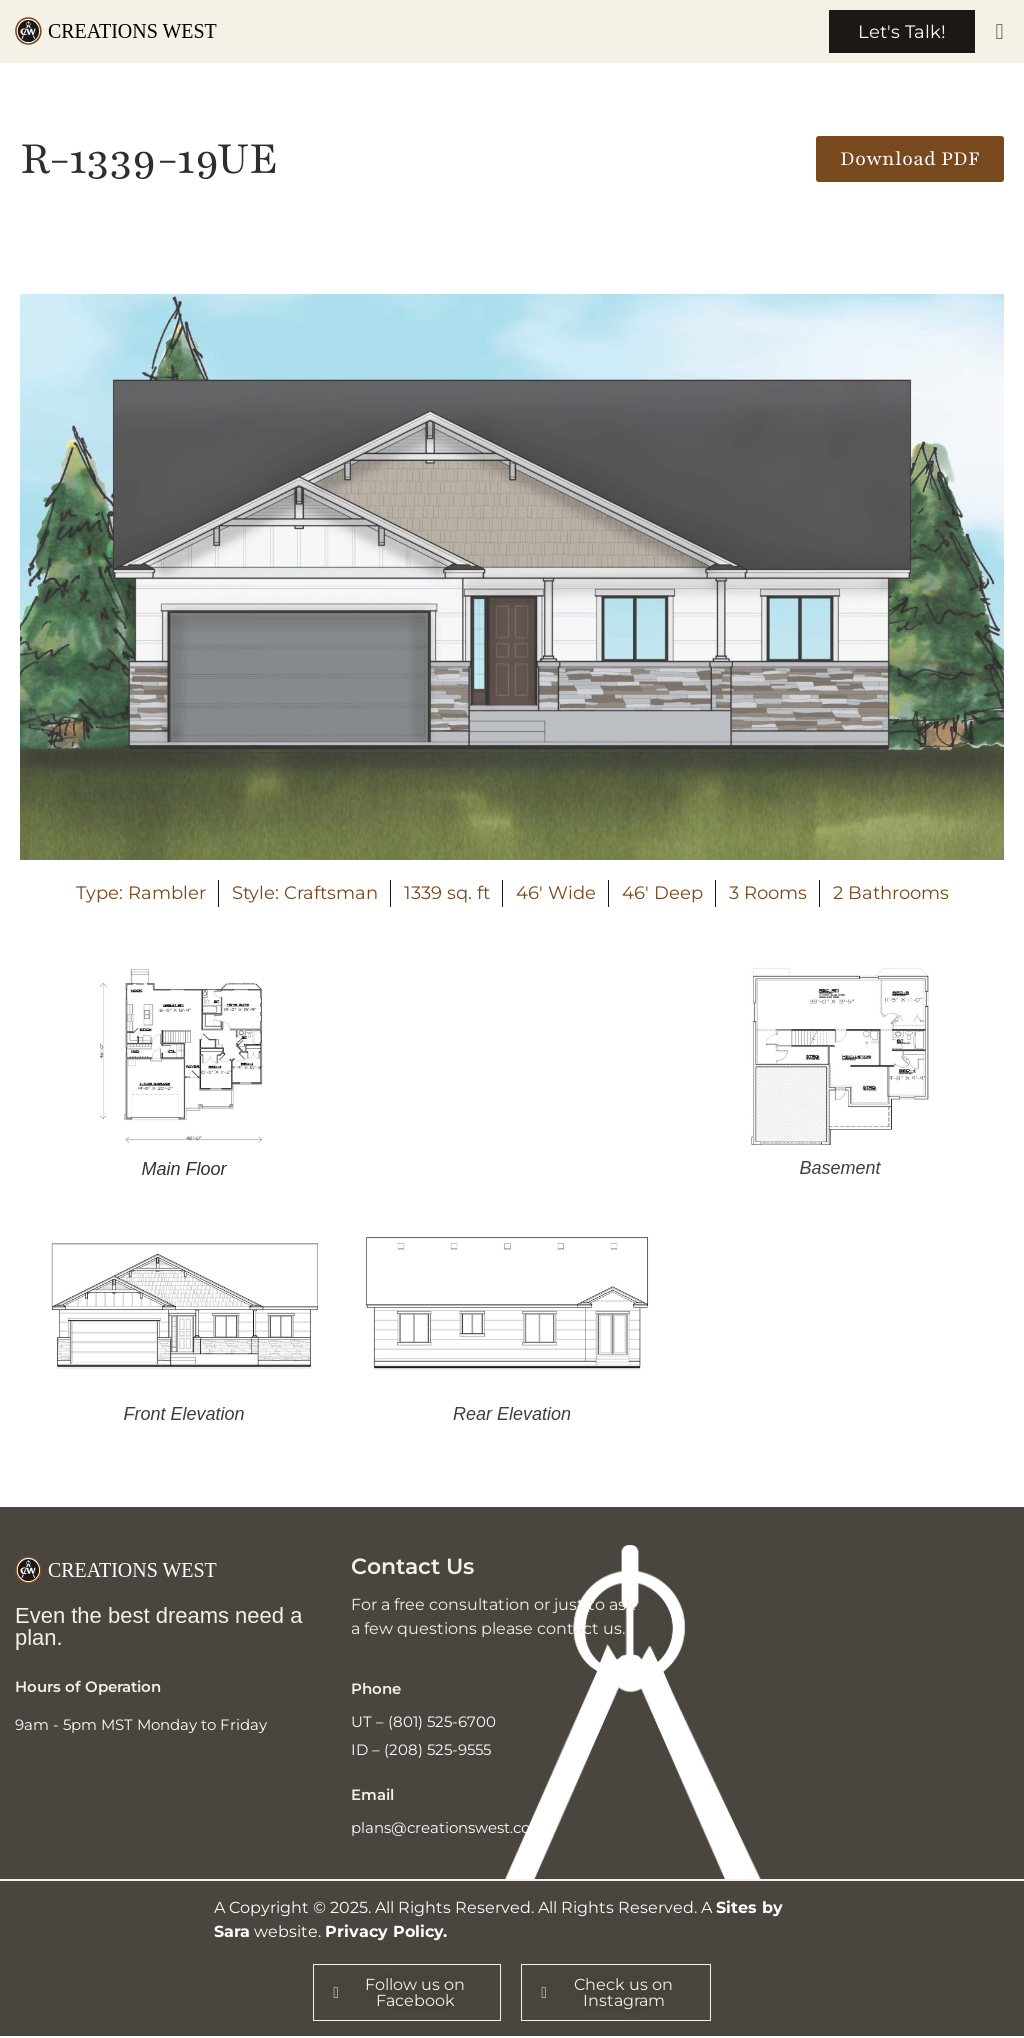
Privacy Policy (384, 1932)
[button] (999, 32)
